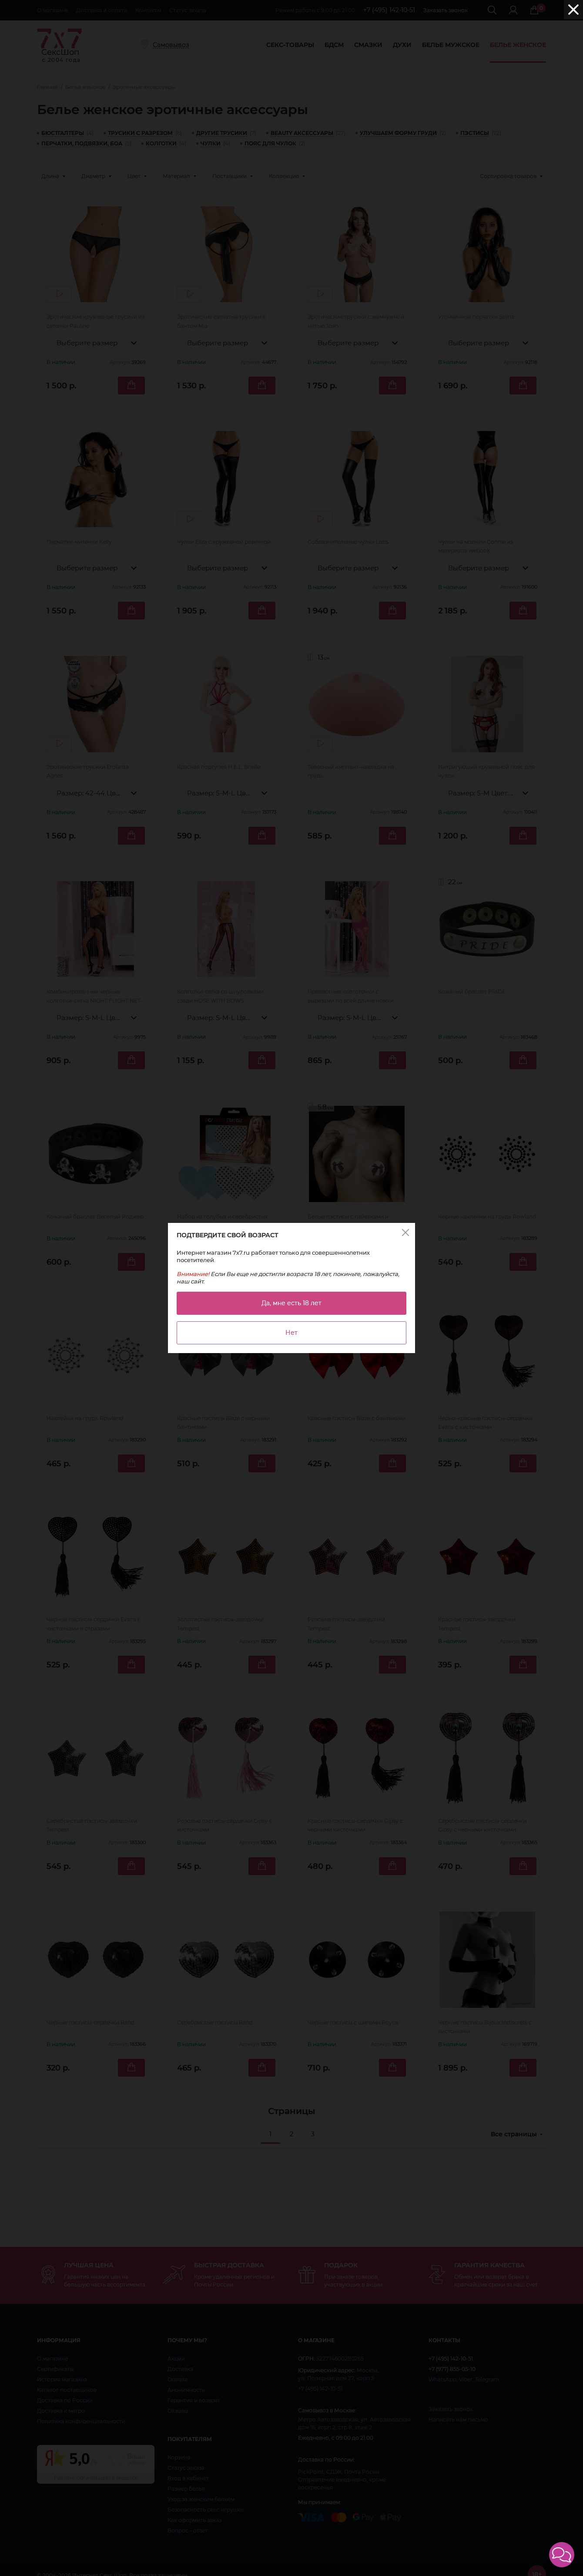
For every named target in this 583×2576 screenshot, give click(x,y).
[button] (561, 2554)
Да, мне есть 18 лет (291, 1303)
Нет (291, 1333)
